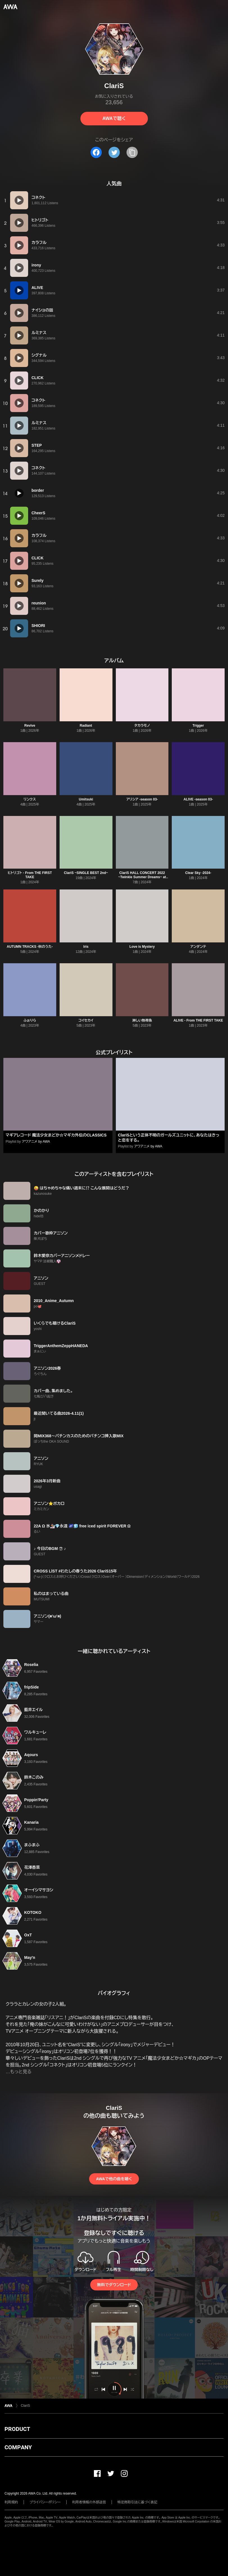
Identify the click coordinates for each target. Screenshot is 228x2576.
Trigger (198, 726)
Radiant (86, 726)
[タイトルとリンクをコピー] (132, 152)
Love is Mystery (142, 947)
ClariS (25, 2406)
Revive (29, 726)
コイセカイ (85, 1020)
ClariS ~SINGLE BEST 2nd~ (86, 873)
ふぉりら (29, 1020)
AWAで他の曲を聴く (114, 2179)
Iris (86, 947)
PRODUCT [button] (17, 2429)
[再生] (19, 200)
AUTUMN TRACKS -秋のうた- (30, 947)
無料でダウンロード (114, 2285)
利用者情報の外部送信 (89, 2502)
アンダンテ (198, 947)
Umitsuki (86, 799)
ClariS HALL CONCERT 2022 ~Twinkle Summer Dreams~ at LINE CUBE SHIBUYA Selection (142, 877)
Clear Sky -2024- (198, 873)
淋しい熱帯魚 (142, 1020)
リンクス (30, 799)
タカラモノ (142, 726)
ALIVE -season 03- (198, 799)
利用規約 (11, 2502)
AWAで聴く (113, 118)
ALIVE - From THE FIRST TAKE (198, 1020)
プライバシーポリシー (45, 2502)
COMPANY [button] (18, 2447)
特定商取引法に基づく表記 (137, 2502)
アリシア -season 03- (142, 799)
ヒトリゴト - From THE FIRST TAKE (30, 875)
